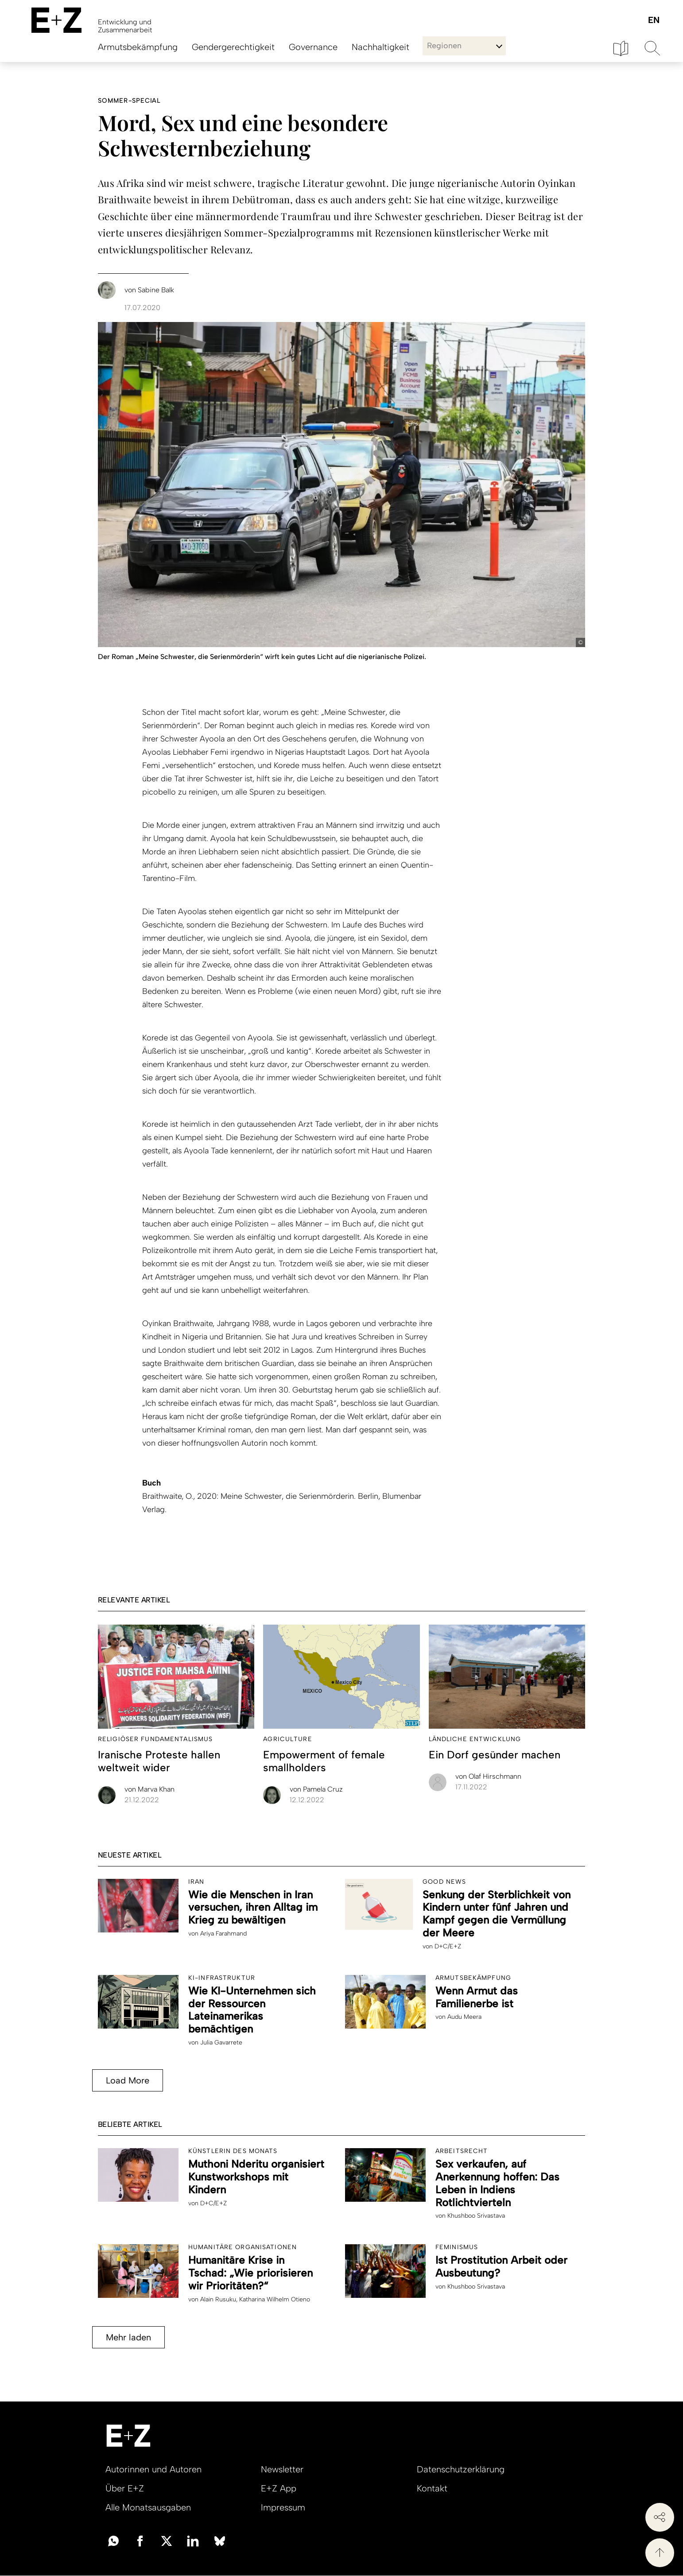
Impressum (283, 2507)
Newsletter (282, 2469)
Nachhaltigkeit (380, 47)
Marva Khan (149, 1789)
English (653, 20)
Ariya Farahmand (223, 1933)
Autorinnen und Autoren (153, 2469)
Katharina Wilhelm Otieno (274, 2299)
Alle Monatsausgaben (148, 2507)
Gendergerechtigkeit (233, 47)
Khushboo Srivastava (476, 2215)
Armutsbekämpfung (138, 47)
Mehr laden (128, 2337)
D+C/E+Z (448, 1946)
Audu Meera (464, 2017)
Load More (127, 2080)
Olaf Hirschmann (488, 1776)
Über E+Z (124, 2488)
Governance (313, 47)
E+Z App (278, 2488)
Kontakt (432, 2488)
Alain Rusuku (218, 2299)
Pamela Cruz (316, 1789)
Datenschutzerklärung (460, 2469)
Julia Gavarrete (221, 2042)
